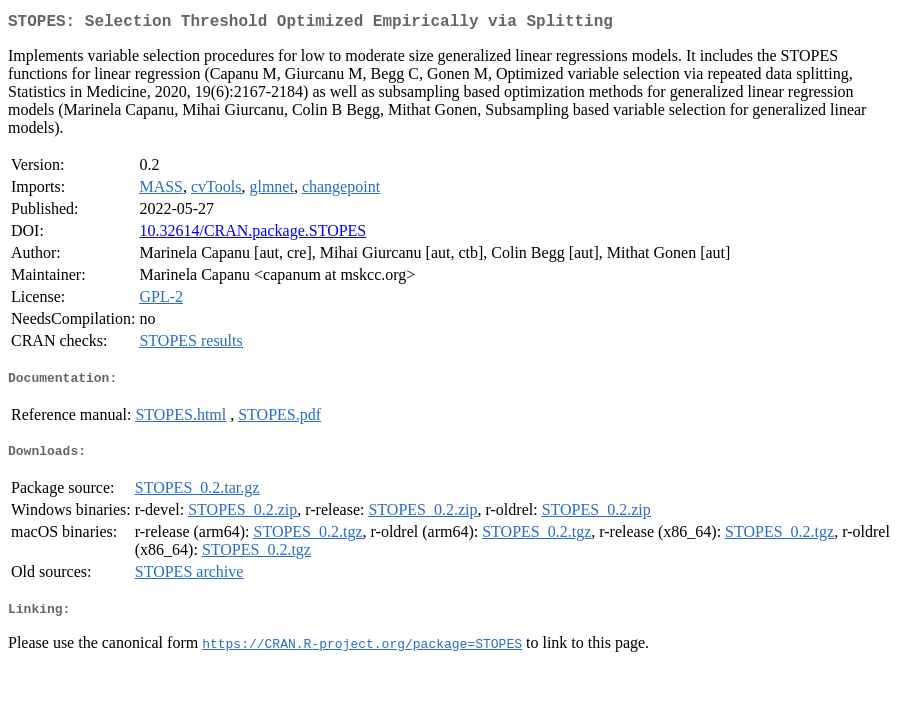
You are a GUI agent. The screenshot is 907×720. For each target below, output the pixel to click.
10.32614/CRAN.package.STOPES (252, 234)
